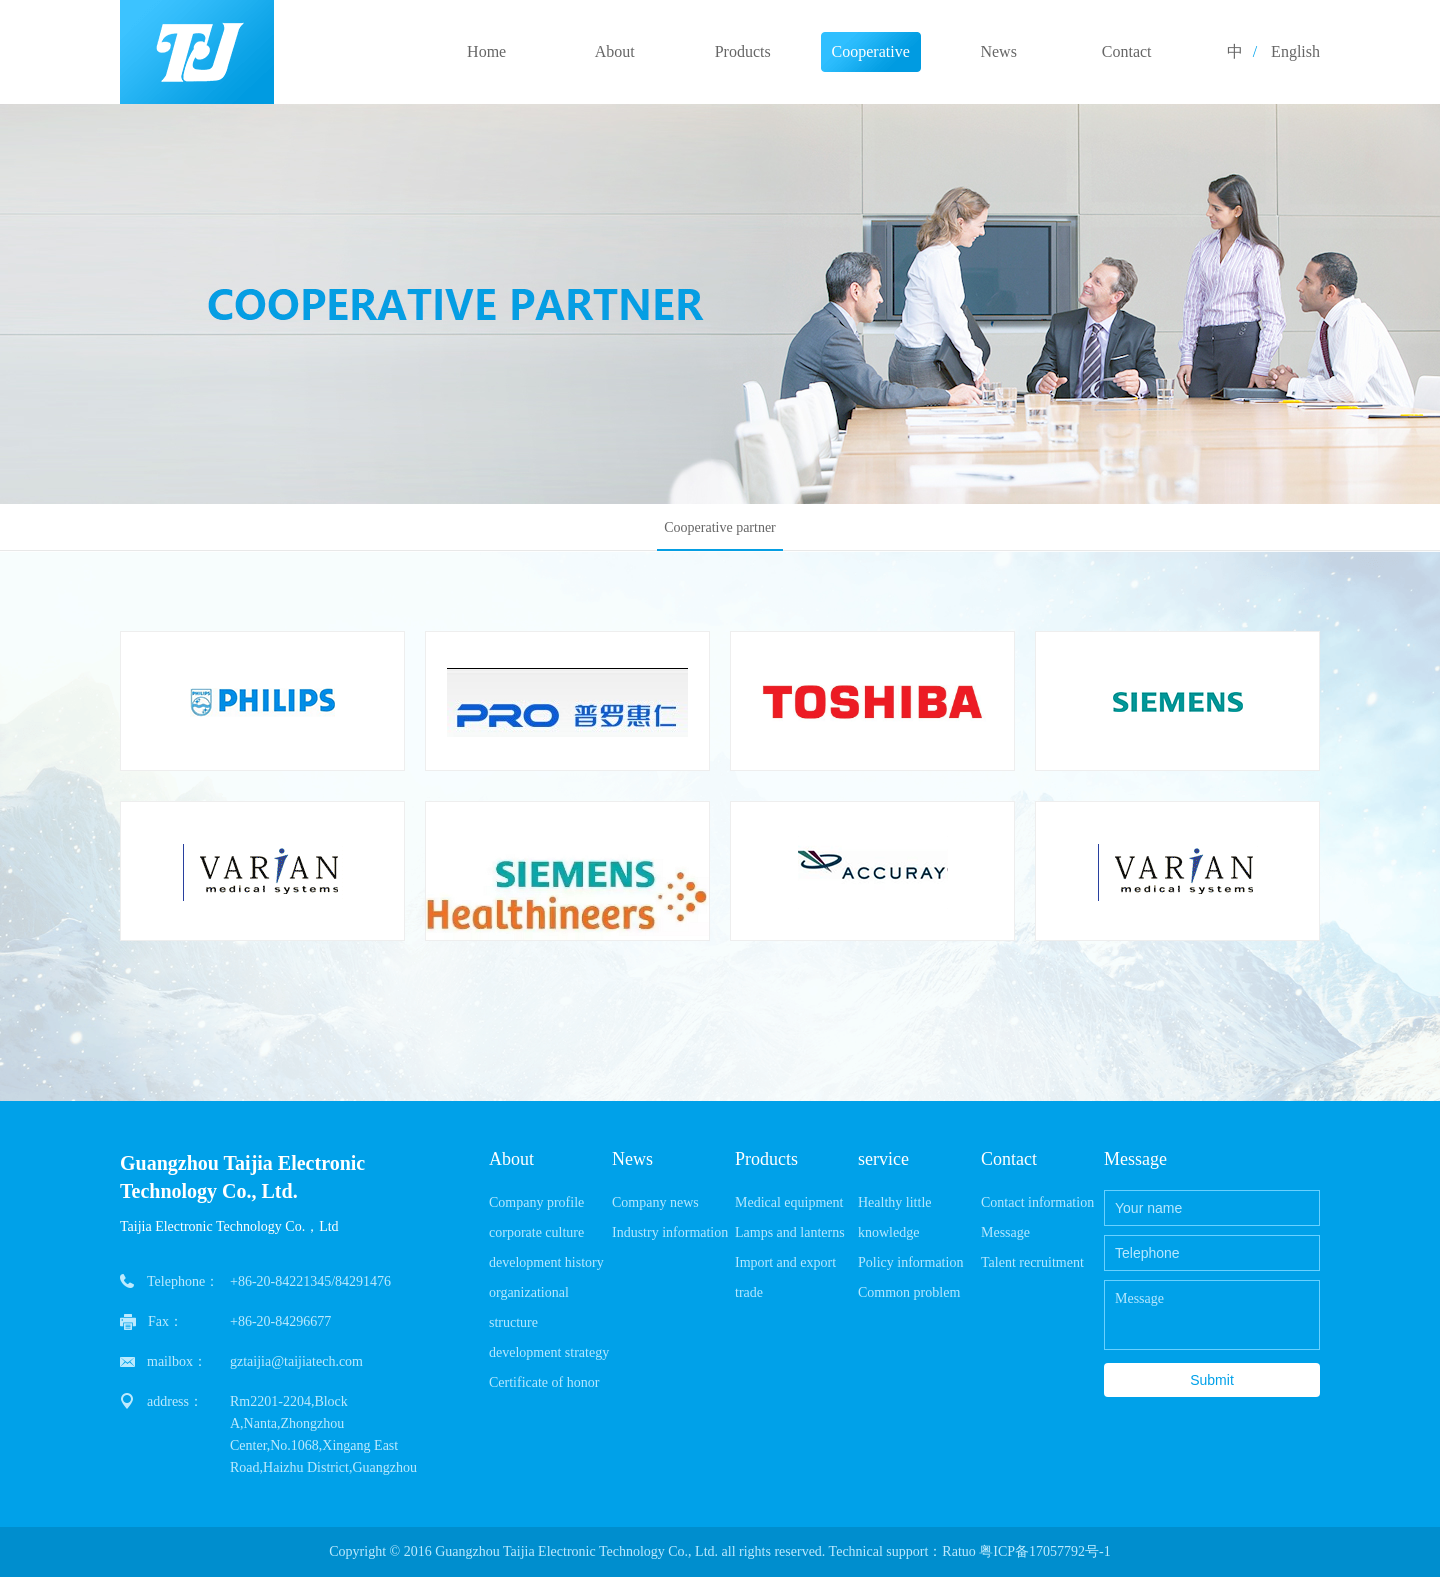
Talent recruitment (1032, 1262)
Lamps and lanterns (790, 1232)
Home (486, 51)
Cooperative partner (871, 57)
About (615, 51)
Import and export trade (785, 1277)
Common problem (909, 1292)
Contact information (1037, 1202)
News (998, 51)
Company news (655, 1202)
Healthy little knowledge (894, 1217)
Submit (1212, 1380)
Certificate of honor (544, 1382)
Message (1005, 1232)
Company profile (536, 1202)
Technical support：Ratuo (900, 1551)
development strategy (549, 1352)
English (1295, 51)
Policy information (910, 1262)
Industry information (670, 1232)
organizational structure (529, 1307)
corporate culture (536, 1232)
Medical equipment (789, 1202)
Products (743, 51)
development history (546, 1262)
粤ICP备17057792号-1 (1044, 1551)
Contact (1127, 51)
